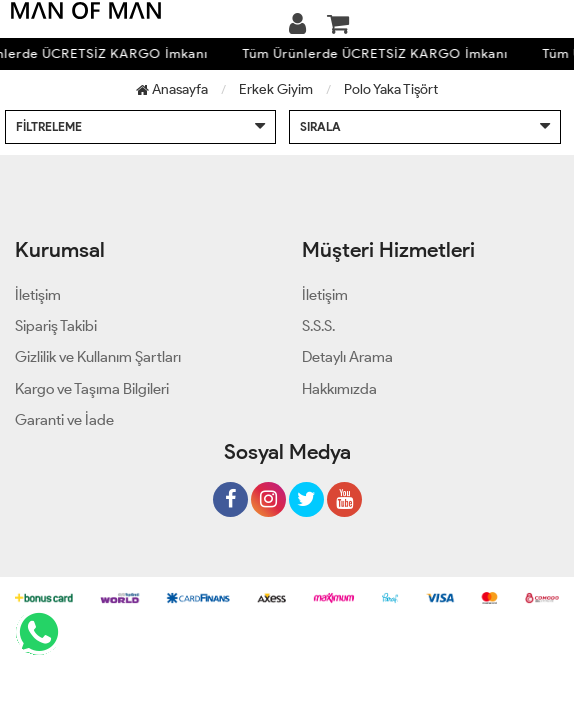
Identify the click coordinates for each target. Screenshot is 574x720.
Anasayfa (172, 89)
